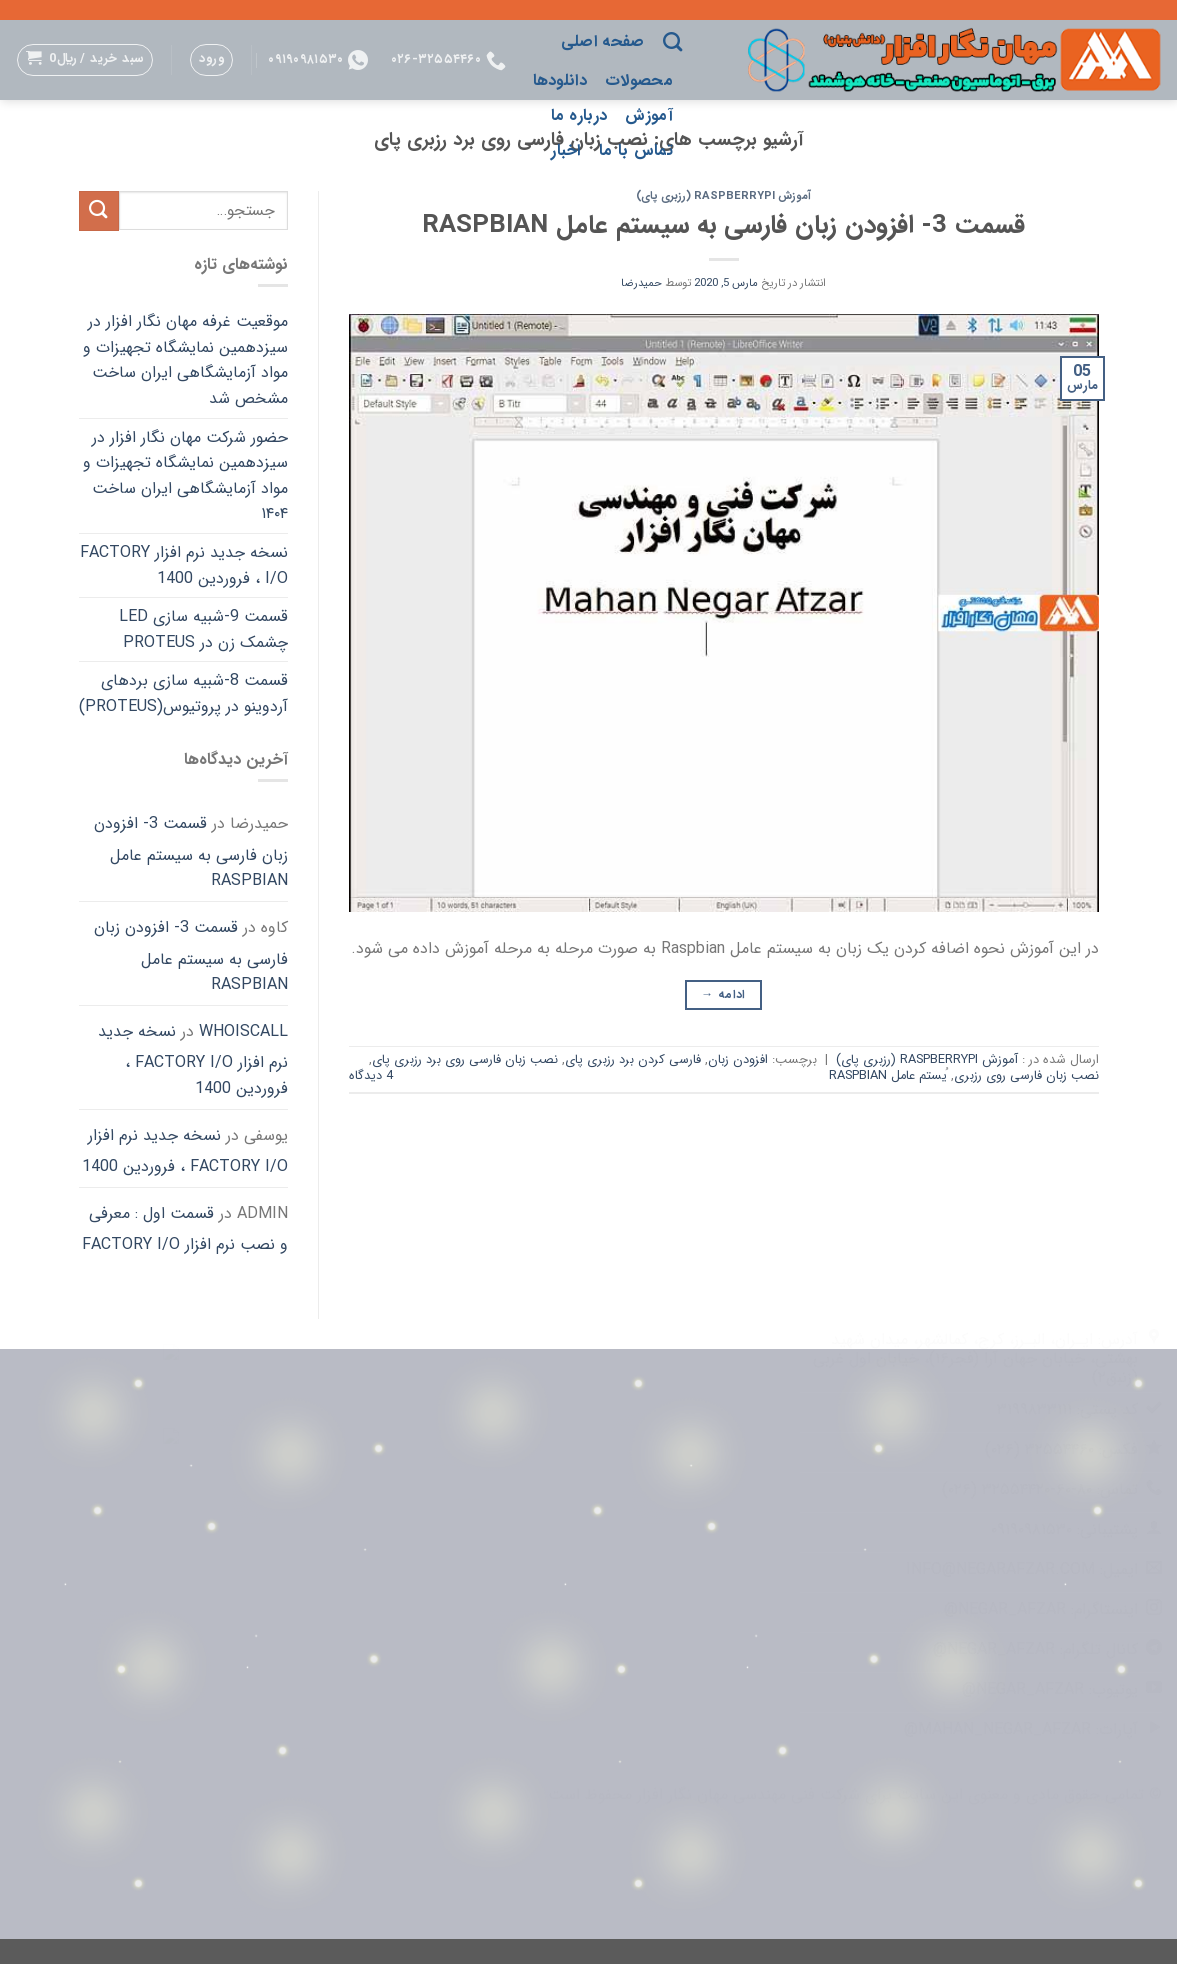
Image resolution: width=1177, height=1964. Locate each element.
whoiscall (243, 1031)
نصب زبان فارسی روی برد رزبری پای (465, 1060)
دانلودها (560, 80)
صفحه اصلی (603, 41)
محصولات (639, 80)
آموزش (649, 115)
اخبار (566, 150)
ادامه (723, 994)
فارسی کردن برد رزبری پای (633, 1060)
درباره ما (579, 115)
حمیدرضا (641, 283)
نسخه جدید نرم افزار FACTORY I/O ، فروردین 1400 (184, 565)
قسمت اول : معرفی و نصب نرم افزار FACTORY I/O (185, 1229)
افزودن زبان (738, 1060)
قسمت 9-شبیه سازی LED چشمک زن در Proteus (203, 629)
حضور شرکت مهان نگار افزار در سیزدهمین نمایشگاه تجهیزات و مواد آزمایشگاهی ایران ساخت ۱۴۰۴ (185, 476)
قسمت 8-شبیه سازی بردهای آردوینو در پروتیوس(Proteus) (183, 693)
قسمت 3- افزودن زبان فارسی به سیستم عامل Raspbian (723, 225)
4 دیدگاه (371, 1076)
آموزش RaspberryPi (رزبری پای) (723, 196)
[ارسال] (99, 210)
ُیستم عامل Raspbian (888, 1076)
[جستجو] (672, 41)
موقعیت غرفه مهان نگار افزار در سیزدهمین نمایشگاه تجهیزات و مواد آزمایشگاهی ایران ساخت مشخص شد (185, 360)
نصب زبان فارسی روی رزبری (1026, 1076)
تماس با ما (636, 150)
